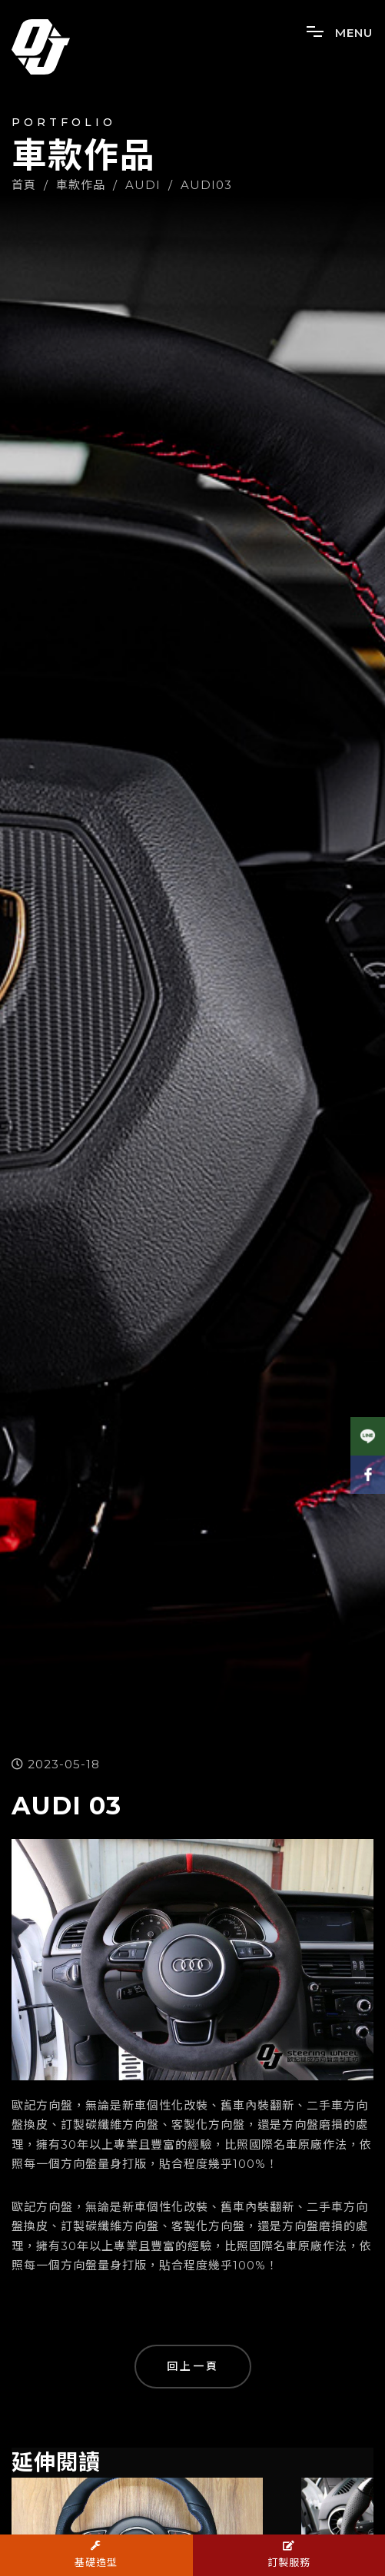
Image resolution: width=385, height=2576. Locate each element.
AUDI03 (206, 185)
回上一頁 (193, 2366)
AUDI (143, 185)
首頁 (24, 185)
